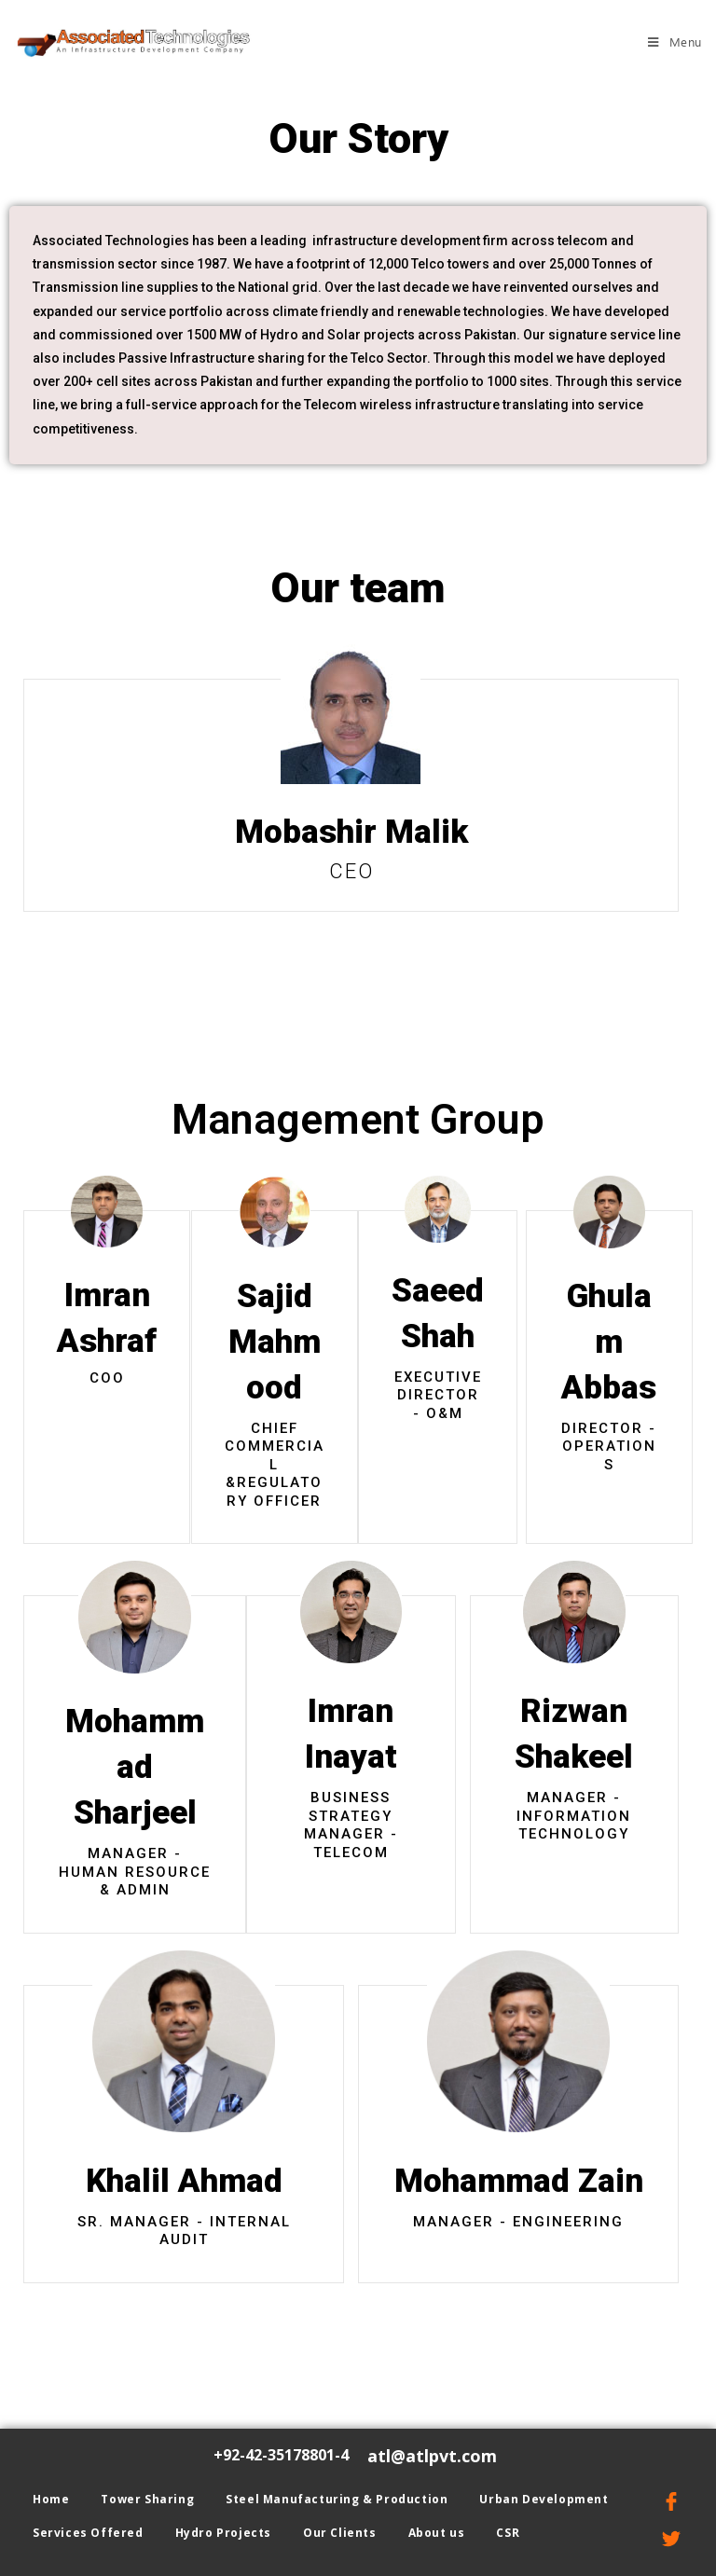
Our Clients (340, 2533)
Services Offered (88, 2533)
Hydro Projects (223, 2533)
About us (436, 2533)
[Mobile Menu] (675, 42)
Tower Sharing (147, 2499)
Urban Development (543, 2499)
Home (51, 2499)
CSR (507, 2533)
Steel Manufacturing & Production (337, 2499)
